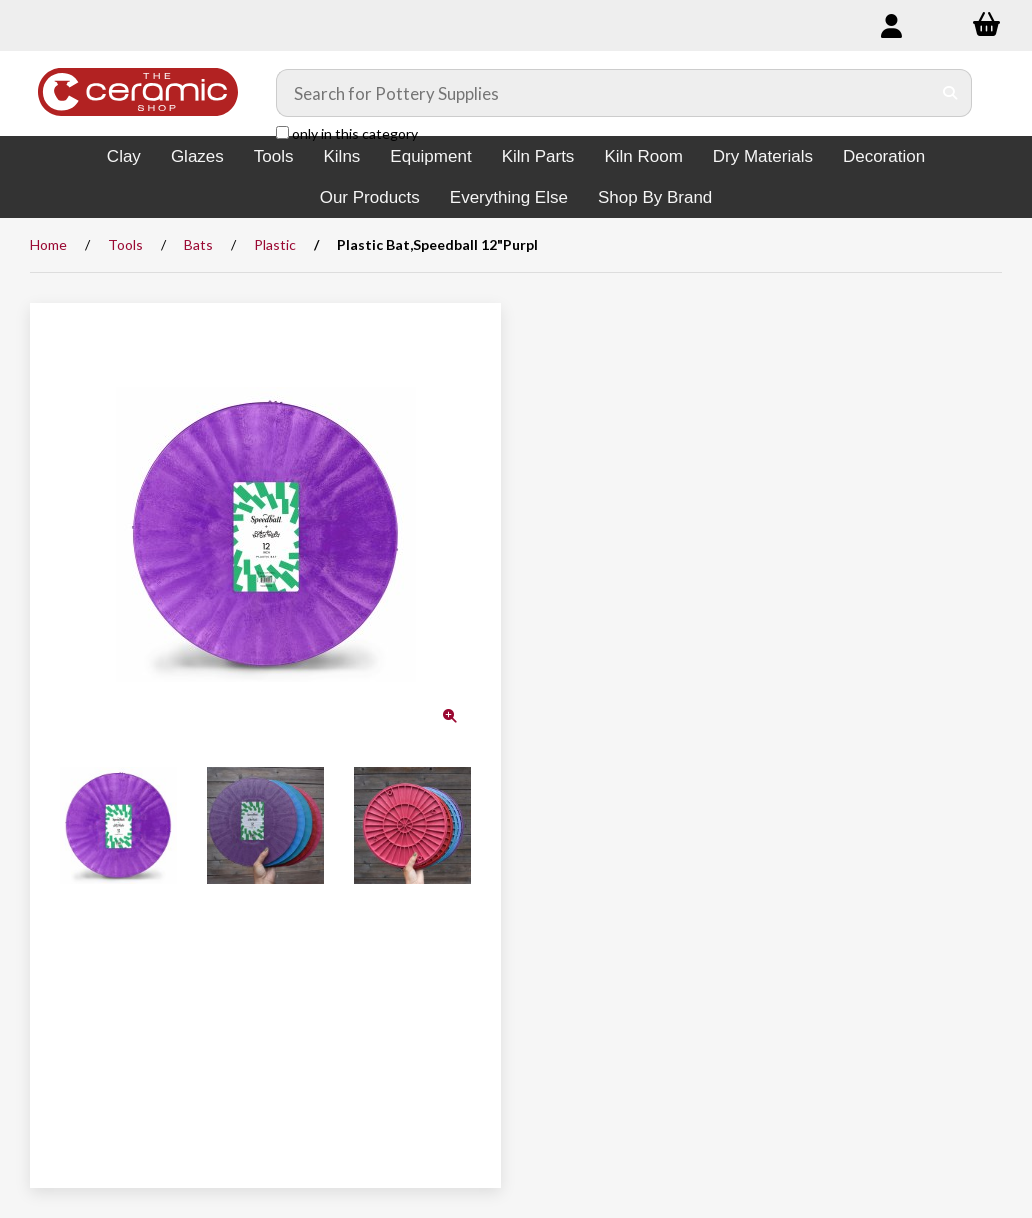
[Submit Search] (950, 93)
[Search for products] (604, 93)
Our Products (370, 197)
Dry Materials (763, 156)
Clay (124, 156)
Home (48, 244)
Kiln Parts (538, 156)
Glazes (197, 156)
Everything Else (509, 197)
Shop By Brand (655, 197)
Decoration (884, 156)
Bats (198, 244)
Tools (274, 156)
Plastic (275, 244)
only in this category (347, 133)
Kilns (341, 156)
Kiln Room (643, 156)
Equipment (430, 156)
